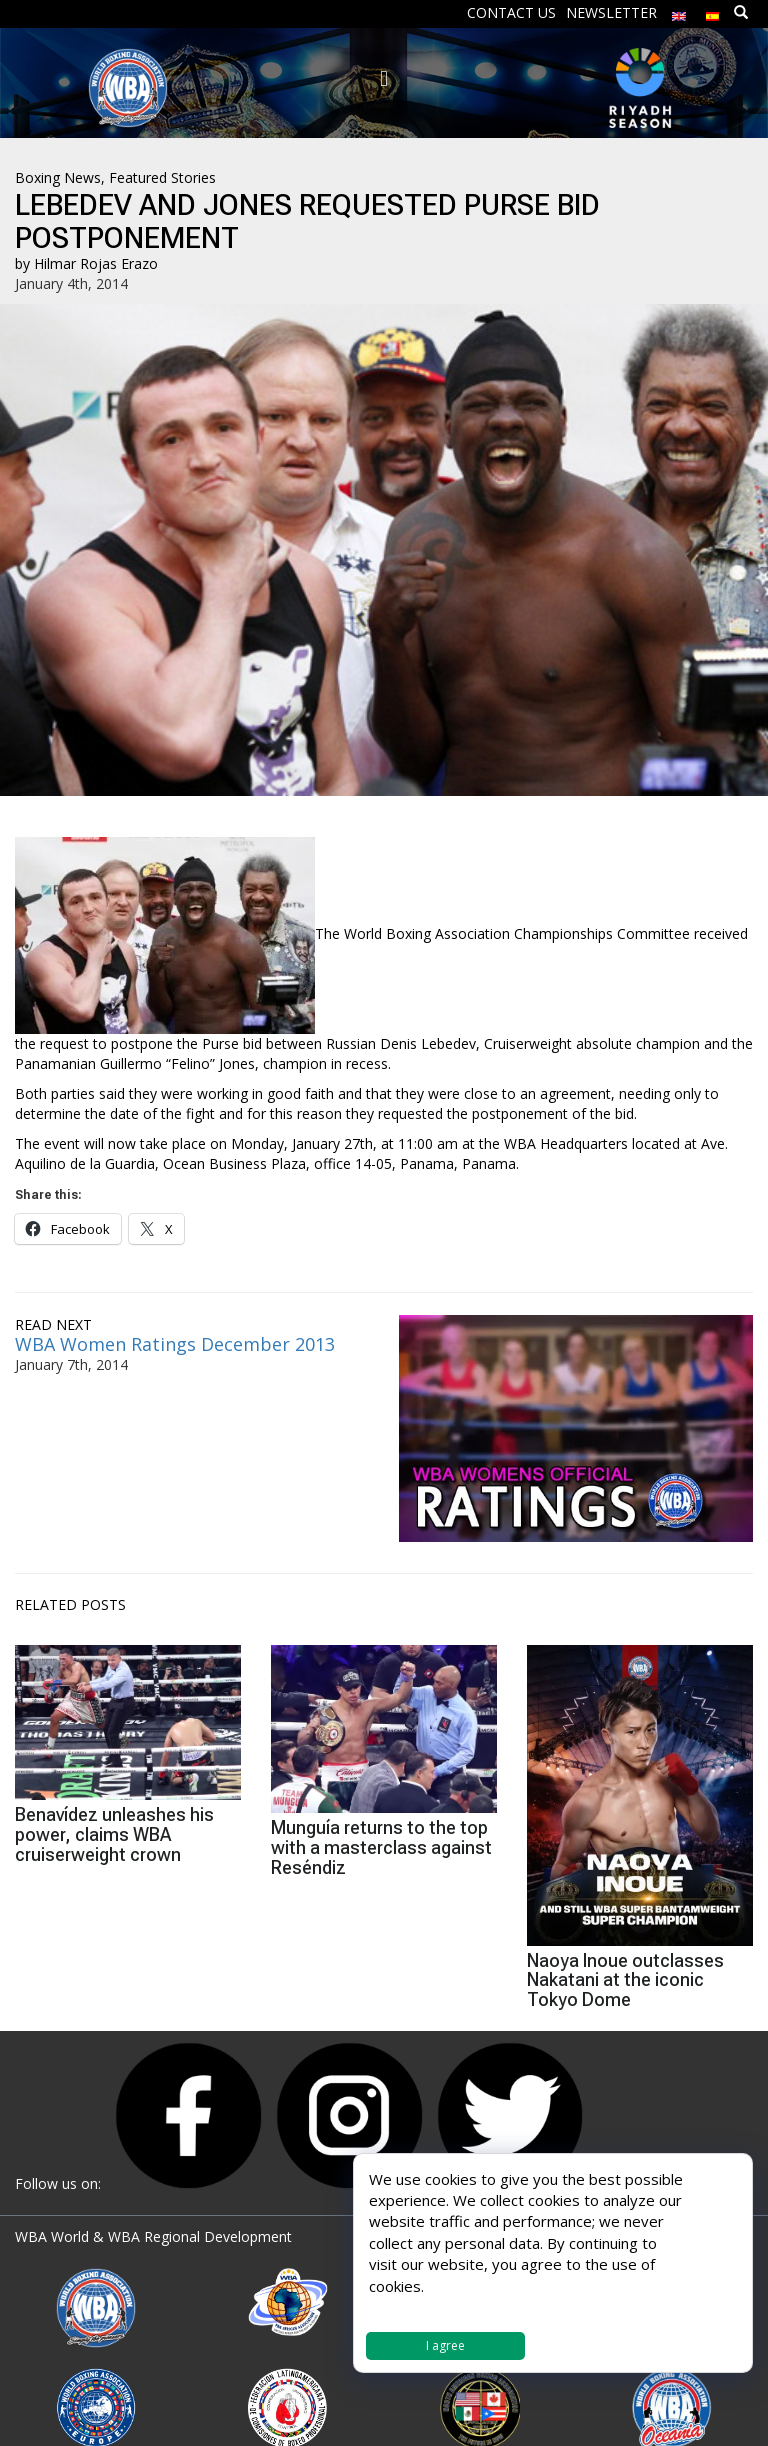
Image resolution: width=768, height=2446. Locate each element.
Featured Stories (162, 177)
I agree (445, 2345)
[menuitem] (679, 11)
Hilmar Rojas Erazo (96, 263)
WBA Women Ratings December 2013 (175, 1344)
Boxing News (58, 177)
